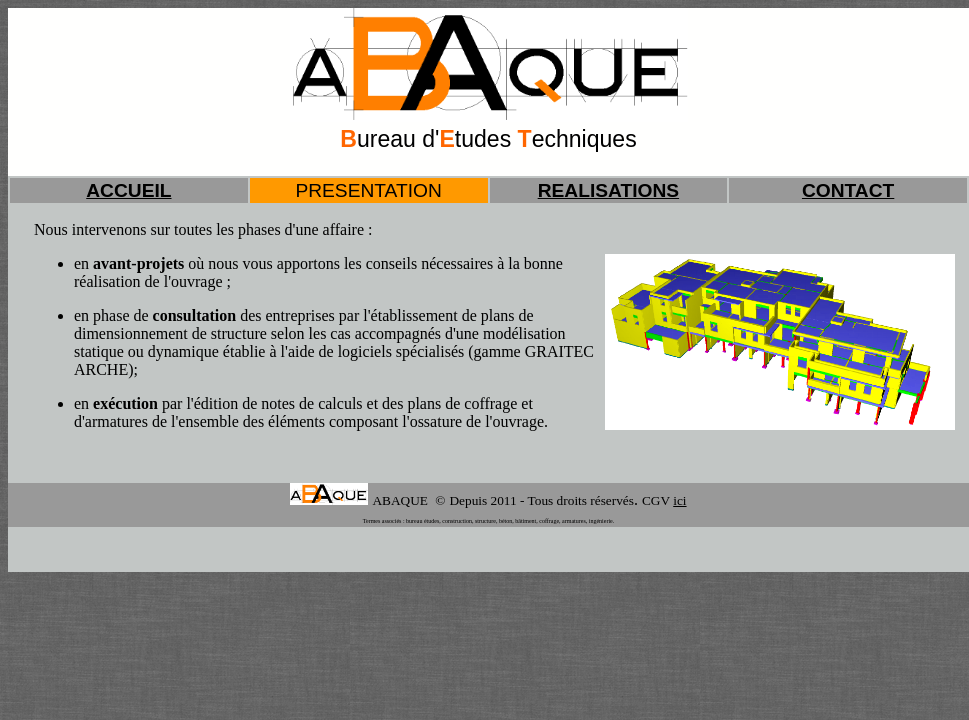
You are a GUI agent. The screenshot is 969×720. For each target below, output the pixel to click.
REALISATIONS (608, 190)
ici (679, 500)
